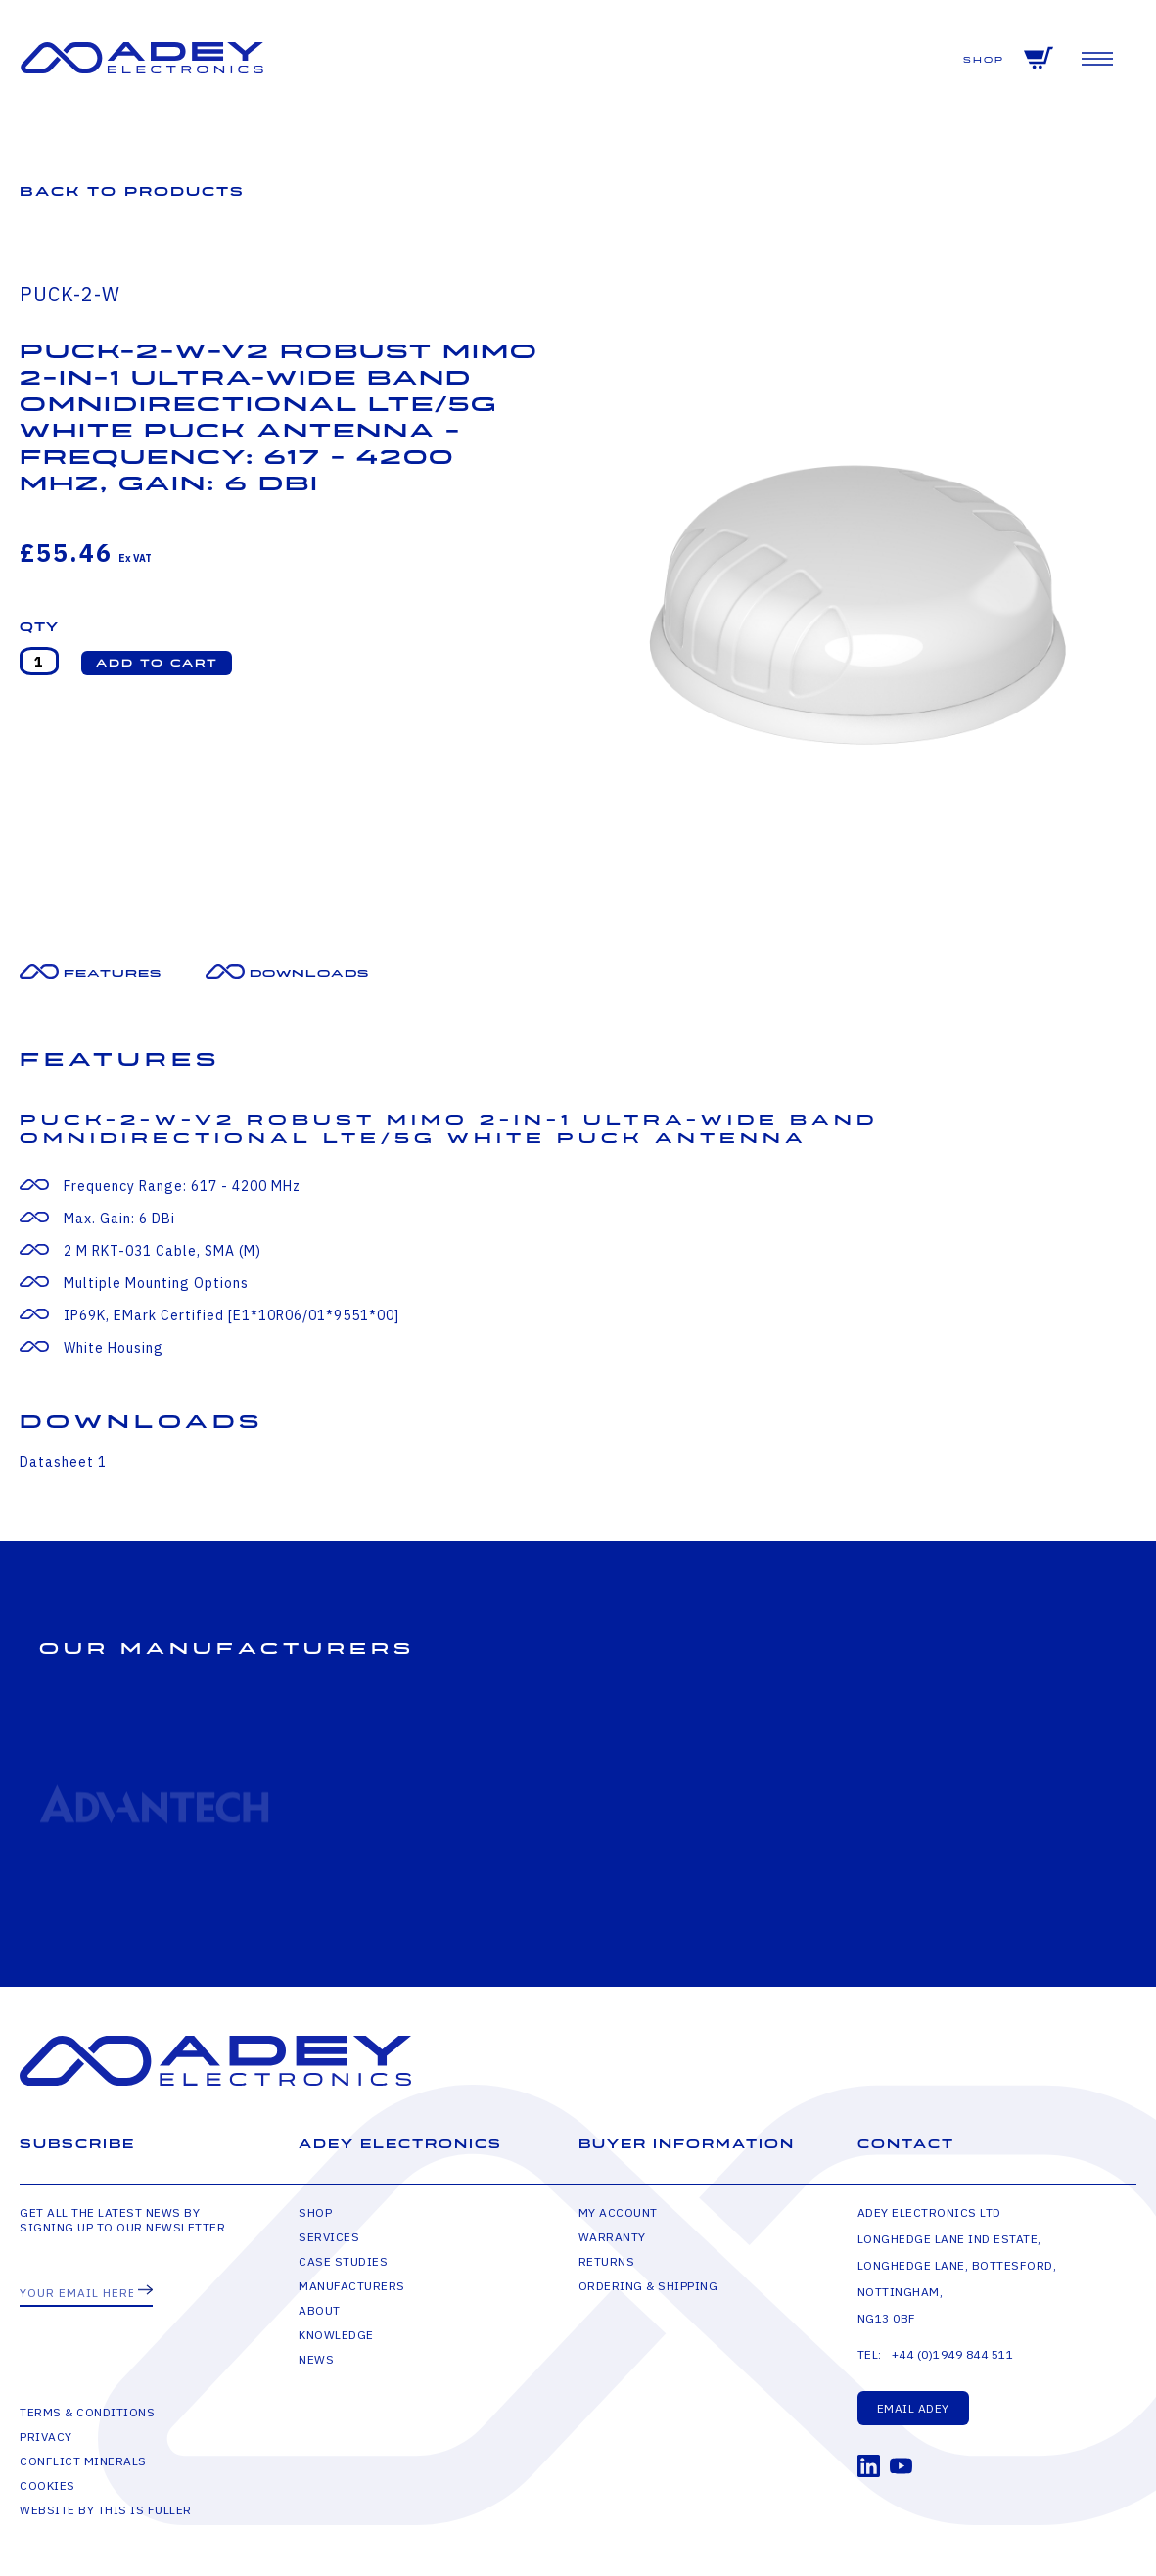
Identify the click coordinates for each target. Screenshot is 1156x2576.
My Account (618, 2212)
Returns (606, 2261)
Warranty (612, 2237)
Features (113, 973)
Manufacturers (352, 2285)
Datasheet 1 (63, 1462)
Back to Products (132, 191)
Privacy (46, 2436)
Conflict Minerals (83, 2461)
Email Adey (913, 2408)
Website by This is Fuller (106, 2510)
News (316, 2359)
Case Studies (343, 2261)
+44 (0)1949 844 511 (953, 2354)
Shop (983, 60)
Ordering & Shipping (648, 2285)
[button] (156, 663)
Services (329, 2237)
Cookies (47, 2485)
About (320, 2310)
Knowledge (336, 2334)
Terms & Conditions (87, 2412)
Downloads (309, 973)
